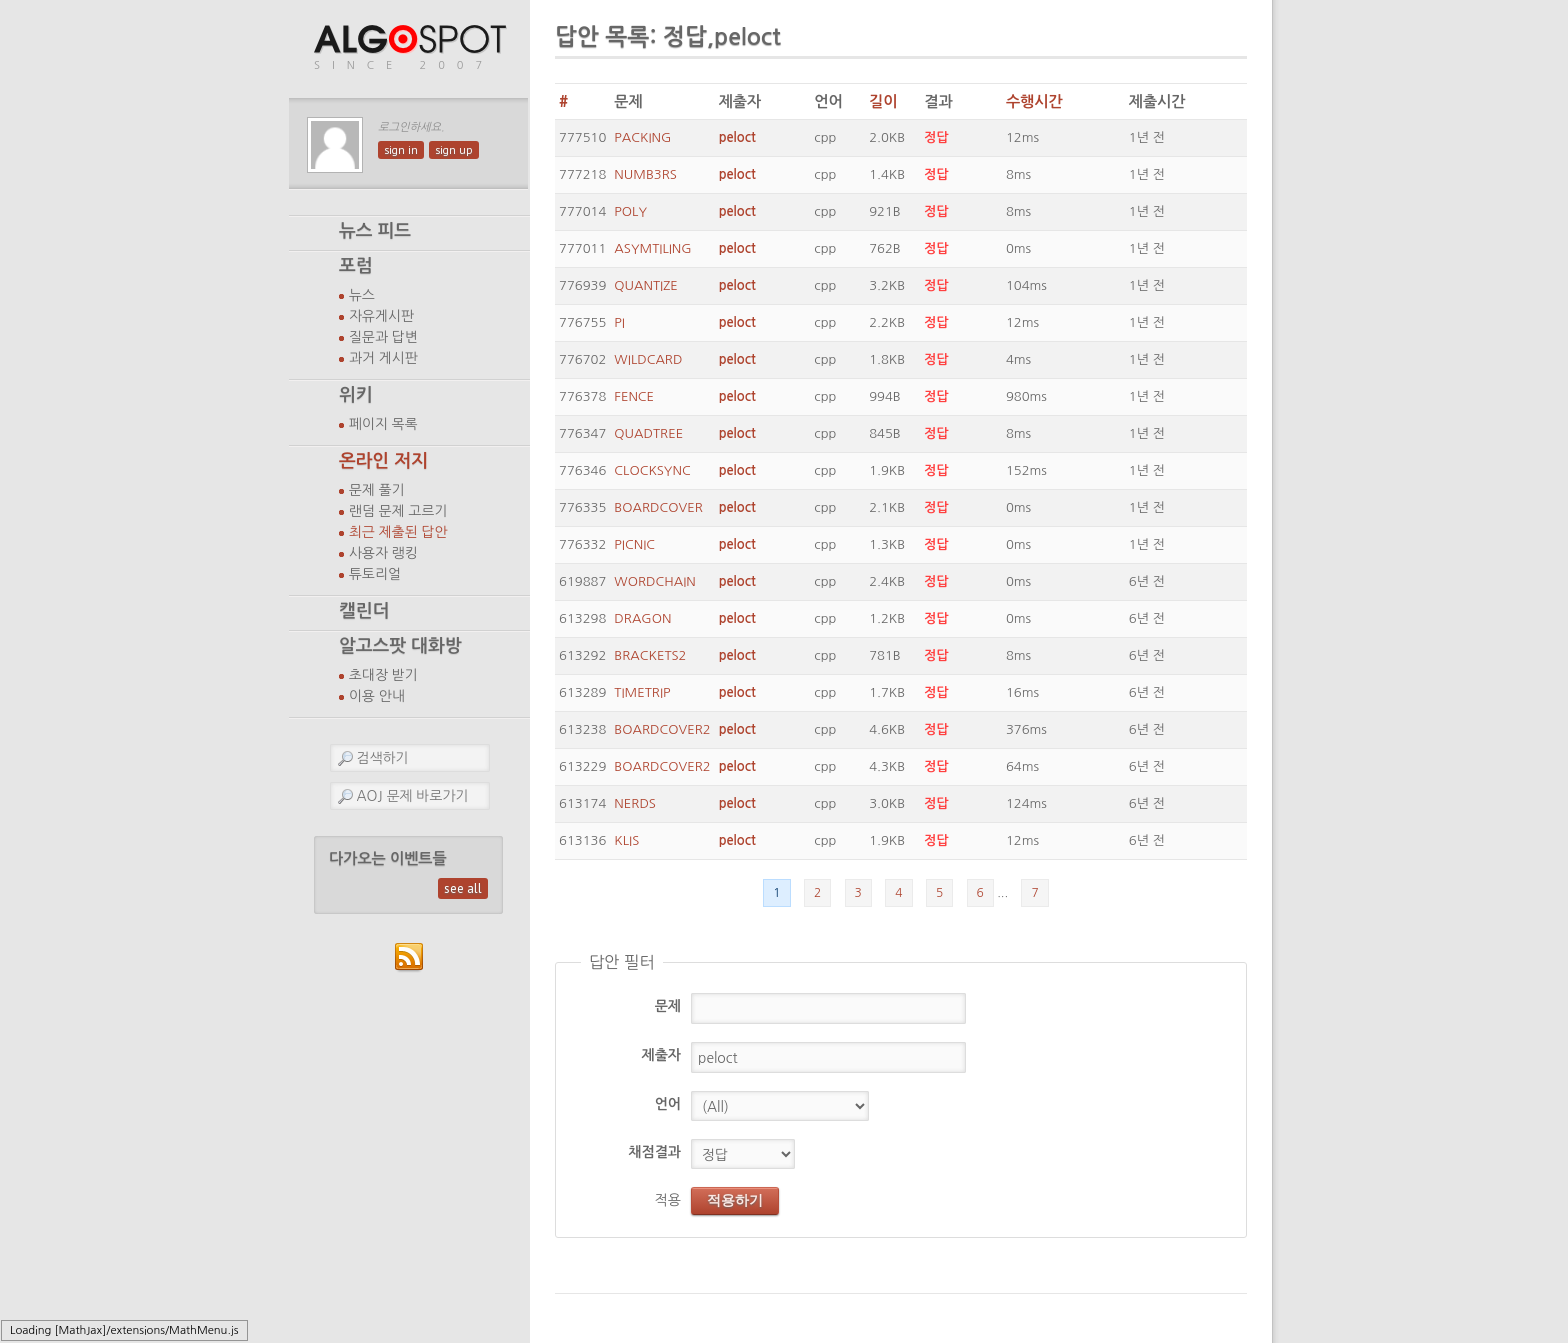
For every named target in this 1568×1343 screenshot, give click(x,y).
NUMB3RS (645, 174)
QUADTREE (648, 433)
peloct (737, 137)
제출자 (661, 1055)
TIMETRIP (642, 692)
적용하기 (735, 1200)
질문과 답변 (383, 337)
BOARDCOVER (658, 507)
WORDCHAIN (654, 581)
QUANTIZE (645, 285)
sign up (454, 150)
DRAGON (642, 618)
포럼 (356, 266)
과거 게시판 (383, 358)
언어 (668, 1104)
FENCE (634, 396)
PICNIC (634, 544)
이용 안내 (377, 696)
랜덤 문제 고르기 (398, 511)
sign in (401, 150)
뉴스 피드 (375, 231)
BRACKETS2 (650, 655)
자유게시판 (381, 316)
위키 (356, 395)
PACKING (642, 137)
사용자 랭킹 (383, 553)
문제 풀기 (377, 490)
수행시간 (1034, 101)
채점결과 (654, 1152)
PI (619, 322)
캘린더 (364, 611)
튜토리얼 (375, 574)
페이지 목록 (383, 424)
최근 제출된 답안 (398, 532)
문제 (668, 1006)
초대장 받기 (383, 675)
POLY (630, 211)
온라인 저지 (383, 461)
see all (463, 888)
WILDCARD (648, 359)
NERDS (635, 803)
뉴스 (362, 295)
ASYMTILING (652, 248)
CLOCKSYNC (652, 470)
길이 (883, 101)
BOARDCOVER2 (662, 729)
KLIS (626, 840)
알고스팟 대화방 (400, 646)
